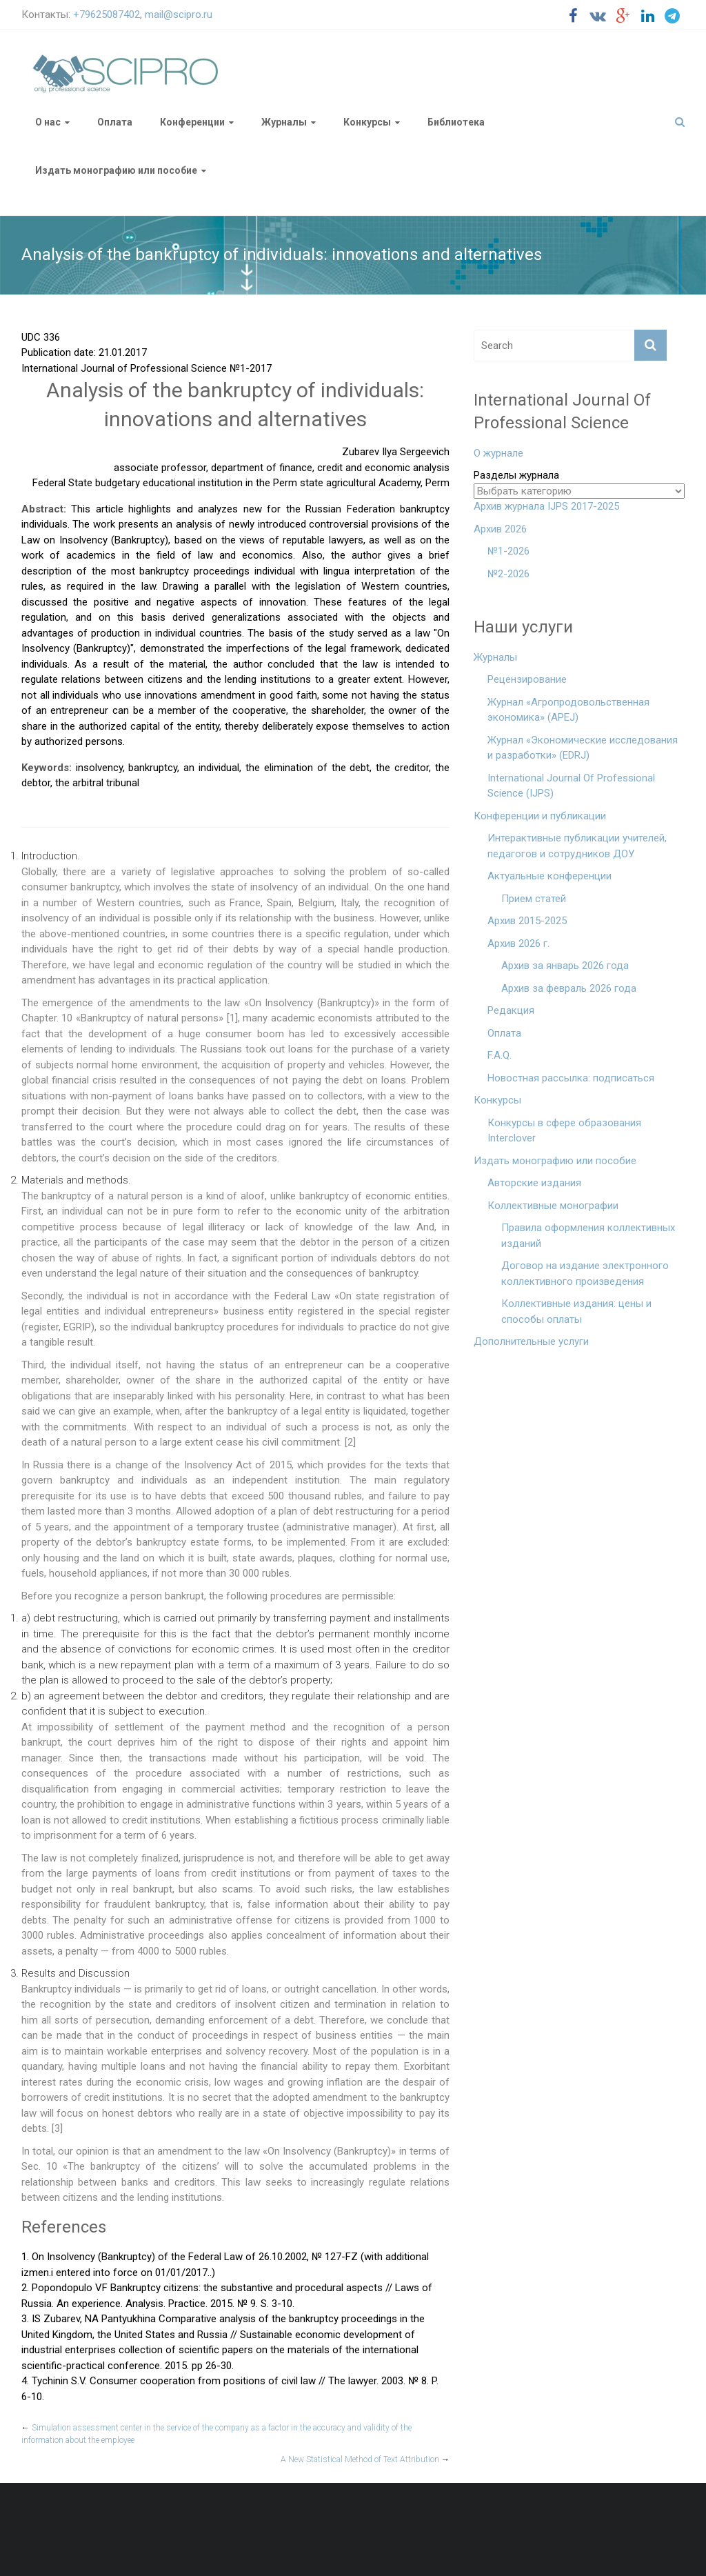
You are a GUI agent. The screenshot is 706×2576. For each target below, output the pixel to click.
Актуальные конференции (549, 876)
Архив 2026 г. (518, 943)
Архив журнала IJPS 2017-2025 (546, 506)
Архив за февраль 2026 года (568, 988)
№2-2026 (508, 574)
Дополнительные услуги (531, 1341)
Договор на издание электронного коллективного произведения (585, 1273)
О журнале (498, 453)
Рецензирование (527, 679)
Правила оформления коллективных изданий (588, 1235)
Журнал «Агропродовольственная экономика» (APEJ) (568, 710)
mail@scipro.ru (178, 14)
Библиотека (456, 122)
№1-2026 (508, 551)
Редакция (510, 1010)
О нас (48, 122)
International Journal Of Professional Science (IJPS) (571, 786)
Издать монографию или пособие (116, 170)
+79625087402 (106, 14)
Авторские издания (534, 1183)
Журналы (284, 122)
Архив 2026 (500, 529)
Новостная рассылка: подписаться (570, 1078)
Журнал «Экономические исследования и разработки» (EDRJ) (582, 748)
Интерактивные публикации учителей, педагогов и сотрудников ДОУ (577, 846)
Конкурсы (367, 122)
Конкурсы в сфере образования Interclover (564, 1131)
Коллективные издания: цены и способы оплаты (576, 1311)
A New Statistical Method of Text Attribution (365, 2459)
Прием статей (533, 898)
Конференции (192, 122)
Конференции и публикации (540, 816)
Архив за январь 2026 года (565, 965)
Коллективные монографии (552, 1205)
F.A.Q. (499, 1055)
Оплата (114, 122)
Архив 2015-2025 (527, 921)
